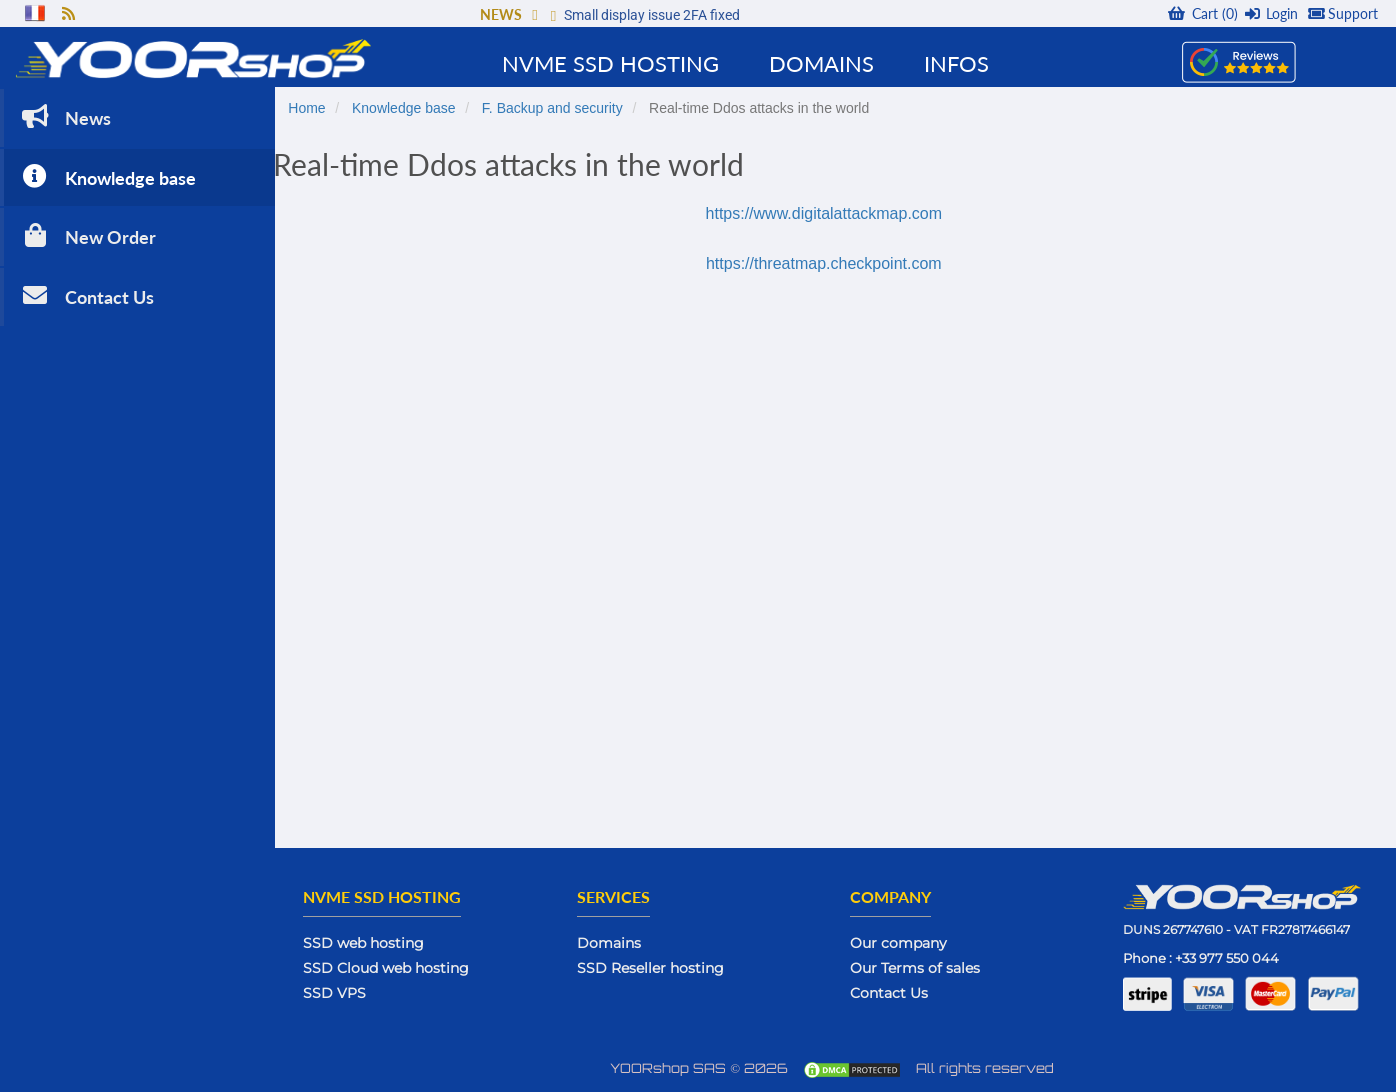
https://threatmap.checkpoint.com (830, 262)
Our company (904, 942)
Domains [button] (821, 63)
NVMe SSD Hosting (610, 63)
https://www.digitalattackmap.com (829, 212)
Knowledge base (107, 174)
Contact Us (86, 293)
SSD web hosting (375, 942)
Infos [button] (956, 63)
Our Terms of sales (921, 967)
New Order (87, 233)
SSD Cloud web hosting (398, 967)
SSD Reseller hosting (658, 967)
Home (318, 107)
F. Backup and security (564, 107)
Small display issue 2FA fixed (652, 15)
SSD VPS (346, 992)
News (64, 114)
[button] (534, 14)
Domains (617, 942)
